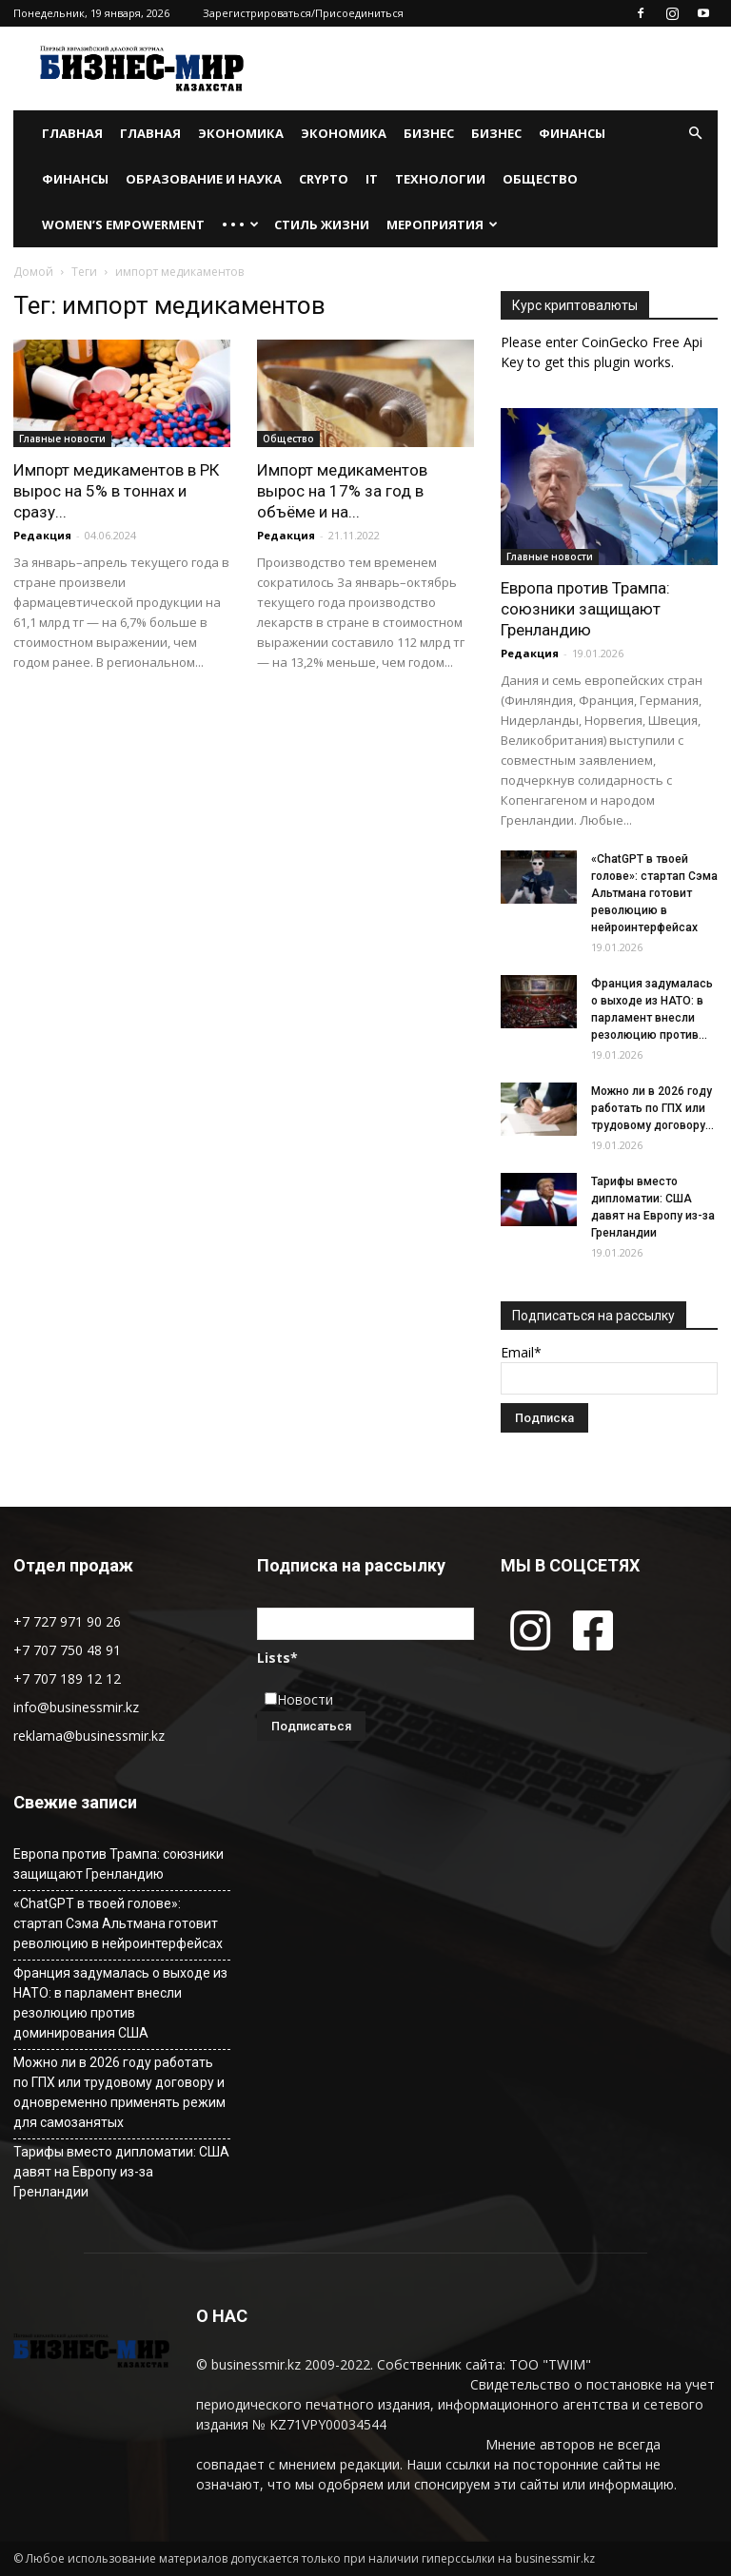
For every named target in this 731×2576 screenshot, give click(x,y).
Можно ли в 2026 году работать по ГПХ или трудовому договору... (652, 1108)
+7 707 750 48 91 (67, 1650)
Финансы (572, 133)
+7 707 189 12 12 (67, 1678)
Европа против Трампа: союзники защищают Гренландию (585, 608)
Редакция (42, 535)
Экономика (241, 133)
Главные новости (62, 438)
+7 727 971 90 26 (67, 1621)
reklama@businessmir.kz (89, 1736)
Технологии (440, 178)
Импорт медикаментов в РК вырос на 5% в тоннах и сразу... (116, 490)
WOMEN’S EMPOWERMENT (123, 224)
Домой (33, 271)
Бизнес (429, 133)
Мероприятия (442, 224)
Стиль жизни (321, 224)
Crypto (323, 178)
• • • (240, 224)
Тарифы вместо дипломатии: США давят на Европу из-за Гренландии (121, 2171)
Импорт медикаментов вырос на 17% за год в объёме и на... (342, 490)
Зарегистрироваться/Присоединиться (303, 13)
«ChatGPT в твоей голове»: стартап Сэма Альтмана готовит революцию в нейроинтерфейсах (654, 893)
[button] (695, 134)
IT (372, 178)
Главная (72, 133)
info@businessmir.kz (76, 1707)
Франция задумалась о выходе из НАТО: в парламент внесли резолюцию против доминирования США (120, 2002)
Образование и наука (204, 178)
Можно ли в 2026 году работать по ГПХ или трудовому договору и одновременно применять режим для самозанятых (119, 2092)
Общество (540, 178)
